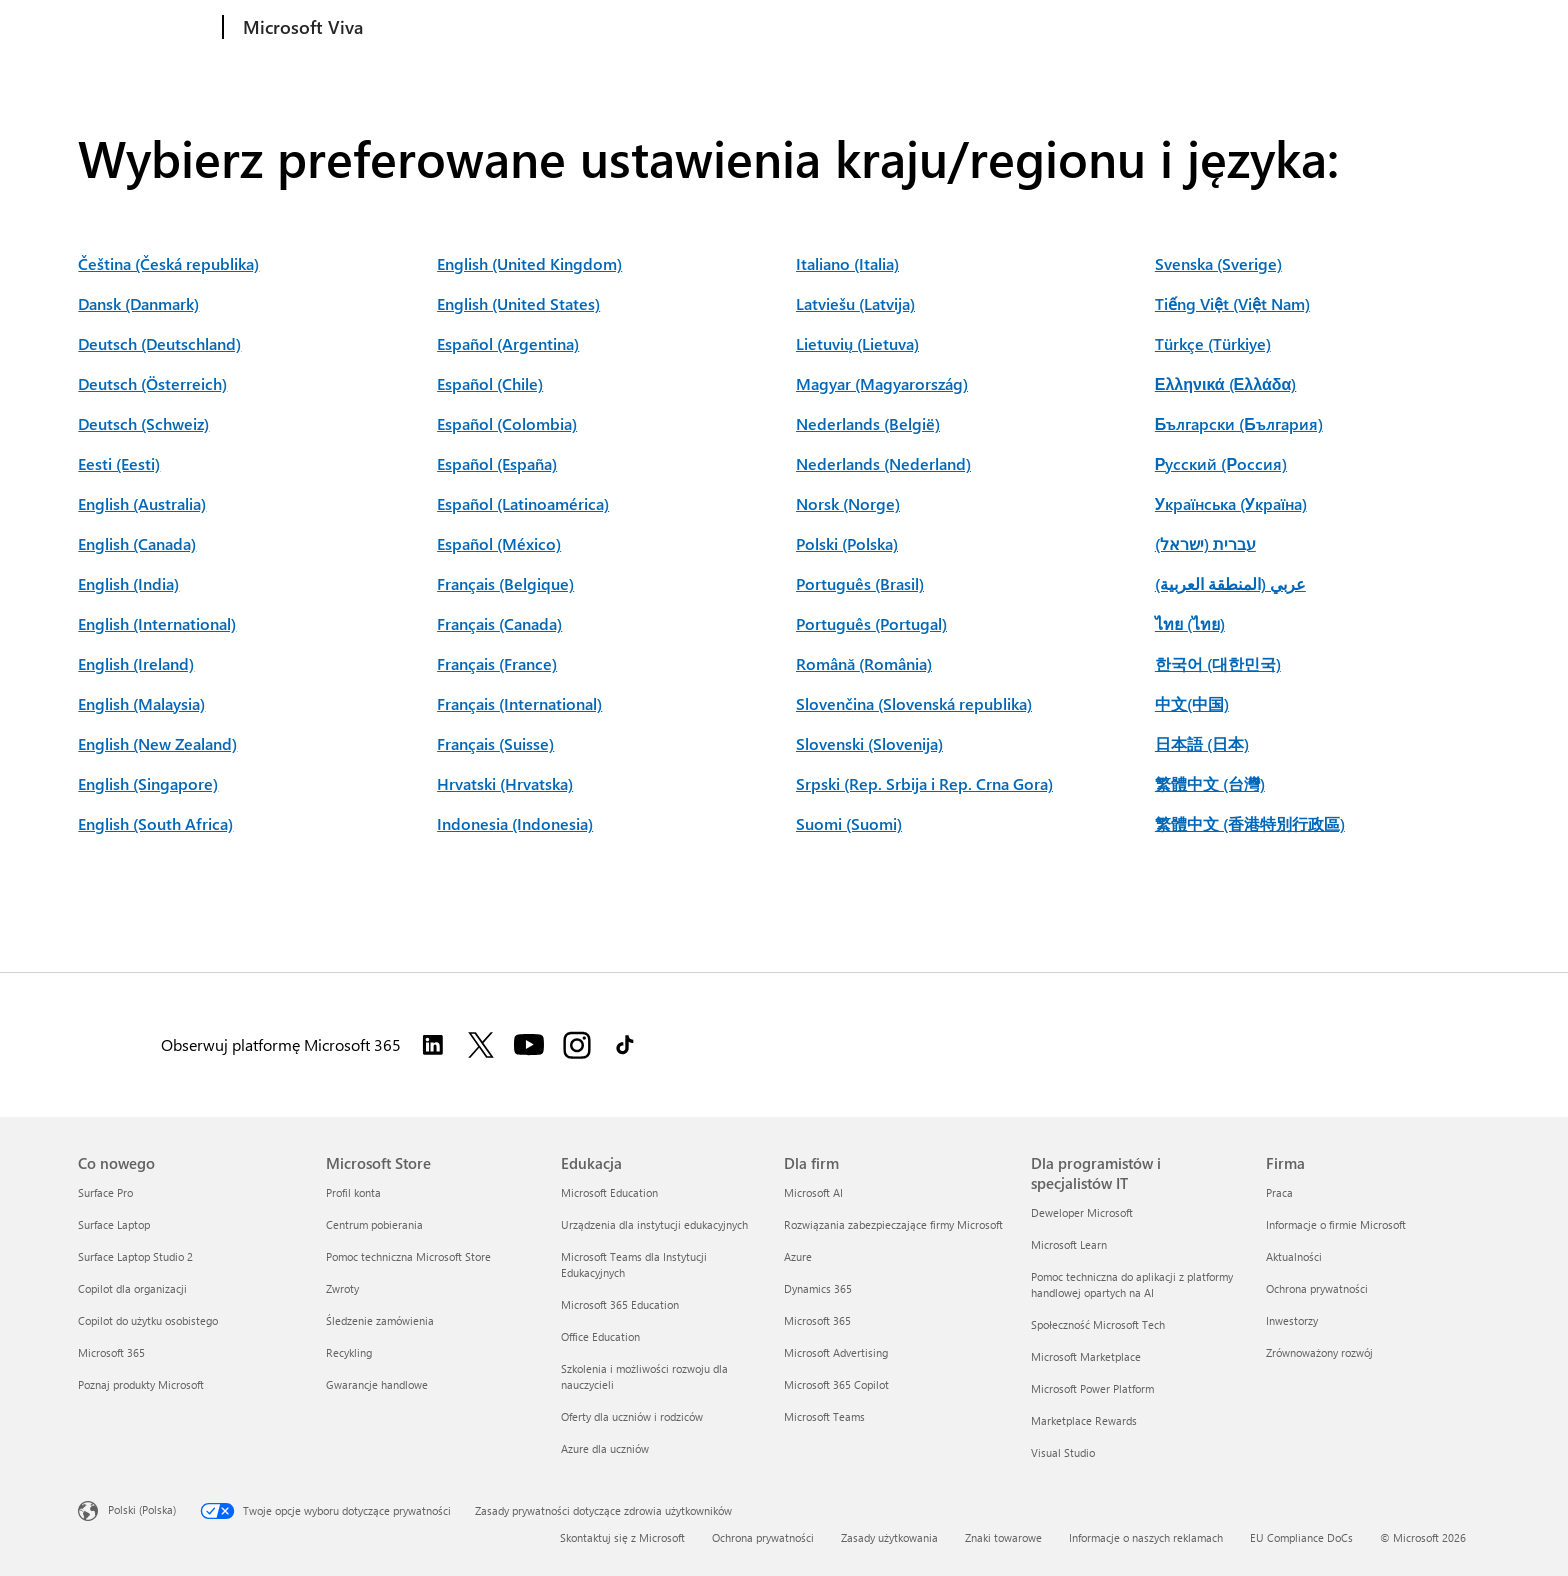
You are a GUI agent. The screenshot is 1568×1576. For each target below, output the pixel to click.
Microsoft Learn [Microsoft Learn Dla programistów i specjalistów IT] (1069, 1244)
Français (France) (497, 663)
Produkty (409, 27)
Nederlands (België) (868, 423)
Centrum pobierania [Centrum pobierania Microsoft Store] (374, 1224)
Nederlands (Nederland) (883, 463)
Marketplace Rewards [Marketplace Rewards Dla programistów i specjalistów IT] (1084, 1420)
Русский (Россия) (1221, 463)
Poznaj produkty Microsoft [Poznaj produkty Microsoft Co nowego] (141, 1384)
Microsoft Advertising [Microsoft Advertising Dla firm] (836, 1352)
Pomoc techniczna (655, 27)
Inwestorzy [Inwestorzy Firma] (1292, 1320)
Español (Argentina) (508, 343)
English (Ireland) (136, 663)
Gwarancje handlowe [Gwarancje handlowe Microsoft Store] (377, 1384)
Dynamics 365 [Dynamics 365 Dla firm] (818, 1288)
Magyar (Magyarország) (882, 383)
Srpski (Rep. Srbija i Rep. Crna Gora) (924, 783)
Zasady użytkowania (889, 1537)
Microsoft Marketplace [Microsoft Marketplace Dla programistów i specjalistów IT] (1086, 1356)
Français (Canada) (499, 623)
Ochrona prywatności (763, 1537)
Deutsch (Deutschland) (159, 343)
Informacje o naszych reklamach (1146, 1537)
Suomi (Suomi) (849, 823)
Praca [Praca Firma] (1279, 1192)
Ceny (483, 27)
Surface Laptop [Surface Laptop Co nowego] (114, 1224)
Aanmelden (1439, 25)
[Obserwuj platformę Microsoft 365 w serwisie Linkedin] (433, 1045)
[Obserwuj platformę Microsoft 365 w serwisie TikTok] (625, 1045)
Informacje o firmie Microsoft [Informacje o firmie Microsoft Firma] (1336, 1224)
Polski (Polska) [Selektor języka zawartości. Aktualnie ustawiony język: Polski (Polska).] (142, 1509)
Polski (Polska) (847, 543)
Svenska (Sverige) (1218, 263)
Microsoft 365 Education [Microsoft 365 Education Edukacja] (620, 1304)
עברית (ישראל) (1205, 543)
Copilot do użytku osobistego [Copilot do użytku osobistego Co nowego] (148, 1320)
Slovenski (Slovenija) (869, 743)
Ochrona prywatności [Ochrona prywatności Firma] (1317, 1288)
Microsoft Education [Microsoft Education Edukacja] (609, 1192)
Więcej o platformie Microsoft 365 (1037, 27)
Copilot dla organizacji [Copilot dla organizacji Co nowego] (132, 1288)
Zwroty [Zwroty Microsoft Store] (342, 1288)
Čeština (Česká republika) (168, 263)
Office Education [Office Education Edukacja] (600, 1336)
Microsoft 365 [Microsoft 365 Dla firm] (817, 1320)
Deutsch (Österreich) (152, 383)
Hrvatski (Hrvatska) (505, 783)
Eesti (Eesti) (119, 463)
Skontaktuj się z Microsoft (622, 1537)
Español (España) (497, 463)
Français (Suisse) (495, 743)
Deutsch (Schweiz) (143, 423)
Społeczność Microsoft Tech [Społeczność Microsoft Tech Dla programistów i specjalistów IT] (1098, 1324)
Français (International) (519, 703)
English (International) (157, 623)
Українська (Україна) (1231, 503)
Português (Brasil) (860, 583)
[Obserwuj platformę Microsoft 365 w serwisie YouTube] (529, 1045)
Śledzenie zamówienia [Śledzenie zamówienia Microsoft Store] (380, 1320)
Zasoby (544, 27)
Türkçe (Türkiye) (1213, 343)
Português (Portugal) (871, 623)
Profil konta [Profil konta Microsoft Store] (353, 1192)
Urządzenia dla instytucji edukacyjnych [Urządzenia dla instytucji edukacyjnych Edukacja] (654, 1224)
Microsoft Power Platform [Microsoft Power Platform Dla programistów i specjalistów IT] (1092, 1388)
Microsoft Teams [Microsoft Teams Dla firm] (824, 1416)
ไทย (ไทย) (1190, 623)
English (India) (128, 583)
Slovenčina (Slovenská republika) (914, 703)
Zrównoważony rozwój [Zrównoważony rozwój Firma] (1319, 1352)
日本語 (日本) (1202, 743)
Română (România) (864, 663)
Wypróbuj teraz (1328, 25)
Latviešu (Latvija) (855, 303)
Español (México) (499, 543)
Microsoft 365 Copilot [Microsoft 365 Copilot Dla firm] (836, 1384)
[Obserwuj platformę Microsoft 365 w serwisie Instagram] (577, 1045)
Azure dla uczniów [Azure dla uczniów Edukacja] (605, 1448)
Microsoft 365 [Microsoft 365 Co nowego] (111, 1352)
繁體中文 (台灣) (1210, 783)
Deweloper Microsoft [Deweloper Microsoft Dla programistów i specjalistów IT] (1082, 1212)
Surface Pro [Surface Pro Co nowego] (105, 1192)
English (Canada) (137, 543)
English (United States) (518, 303)
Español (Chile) (490, 383)
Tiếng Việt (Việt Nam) (1232, 303)
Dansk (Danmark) (138, 303)
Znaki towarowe (1003, 1537)
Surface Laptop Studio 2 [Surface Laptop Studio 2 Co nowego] (135, 1256)
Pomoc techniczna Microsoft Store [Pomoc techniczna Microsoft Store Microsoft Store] (408, 1256)
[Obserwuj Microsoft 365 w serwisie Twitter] (481, 1045)
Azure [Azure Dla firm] (798, 1256)
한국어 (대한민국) (1218, 663)
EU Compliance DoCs (1301, 1537)
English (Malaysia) (141, 703)
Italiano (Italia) (847, 263)
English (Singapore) (148, 783)
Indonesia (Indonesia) (515, 823)
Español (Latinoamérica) (523, 503)
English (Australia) (142, 503)
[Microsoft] (146, 28)
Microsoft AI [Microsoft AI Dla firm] (813, 1192)
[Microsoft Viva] (301, 28)
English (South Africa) (155, 823)
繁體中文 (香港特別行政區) (1250, 823)
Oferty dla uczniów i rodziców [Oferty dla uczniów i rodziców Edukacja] (632, 1416)
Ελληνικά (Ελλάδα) (1225, 383)
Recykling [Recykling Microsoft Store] (349, 1352)
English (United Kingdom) (529, 263)
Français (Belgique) (505, 583)
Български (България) (1239, 423)
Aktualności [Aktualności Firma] (1294, 1256)
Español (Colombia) (507, 423)
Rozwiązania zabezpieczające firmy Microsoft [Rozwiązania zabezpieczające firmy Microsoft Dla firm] (893, 1224)
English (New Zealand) (157, 743)
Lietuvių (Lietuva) (857, 343)
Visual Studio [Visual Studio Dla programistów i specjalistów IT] (1063, 1452)
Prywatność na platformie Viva (828, 27)
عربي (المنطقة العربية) (1230, 583)
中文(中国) (1192, 703)
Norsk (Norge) (848, 503)
